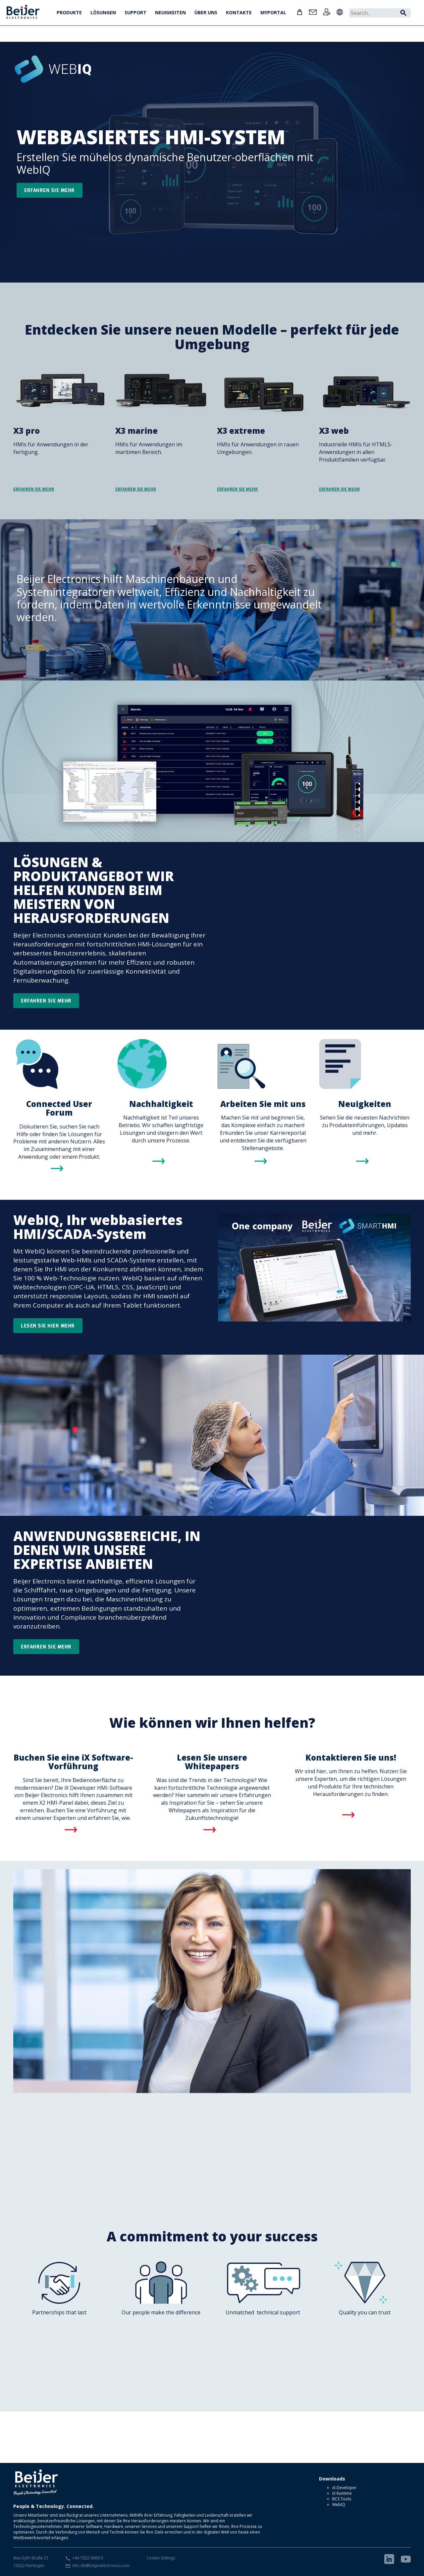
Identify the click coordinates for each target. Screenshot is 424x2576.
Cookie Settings (160, 2558)
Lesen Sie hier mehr (48, 1325)
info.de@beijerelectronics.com (101, 2565)
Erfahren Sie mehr (46, 1000)
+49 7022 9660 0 (87, 2558)
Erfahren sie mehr (49, 190)
